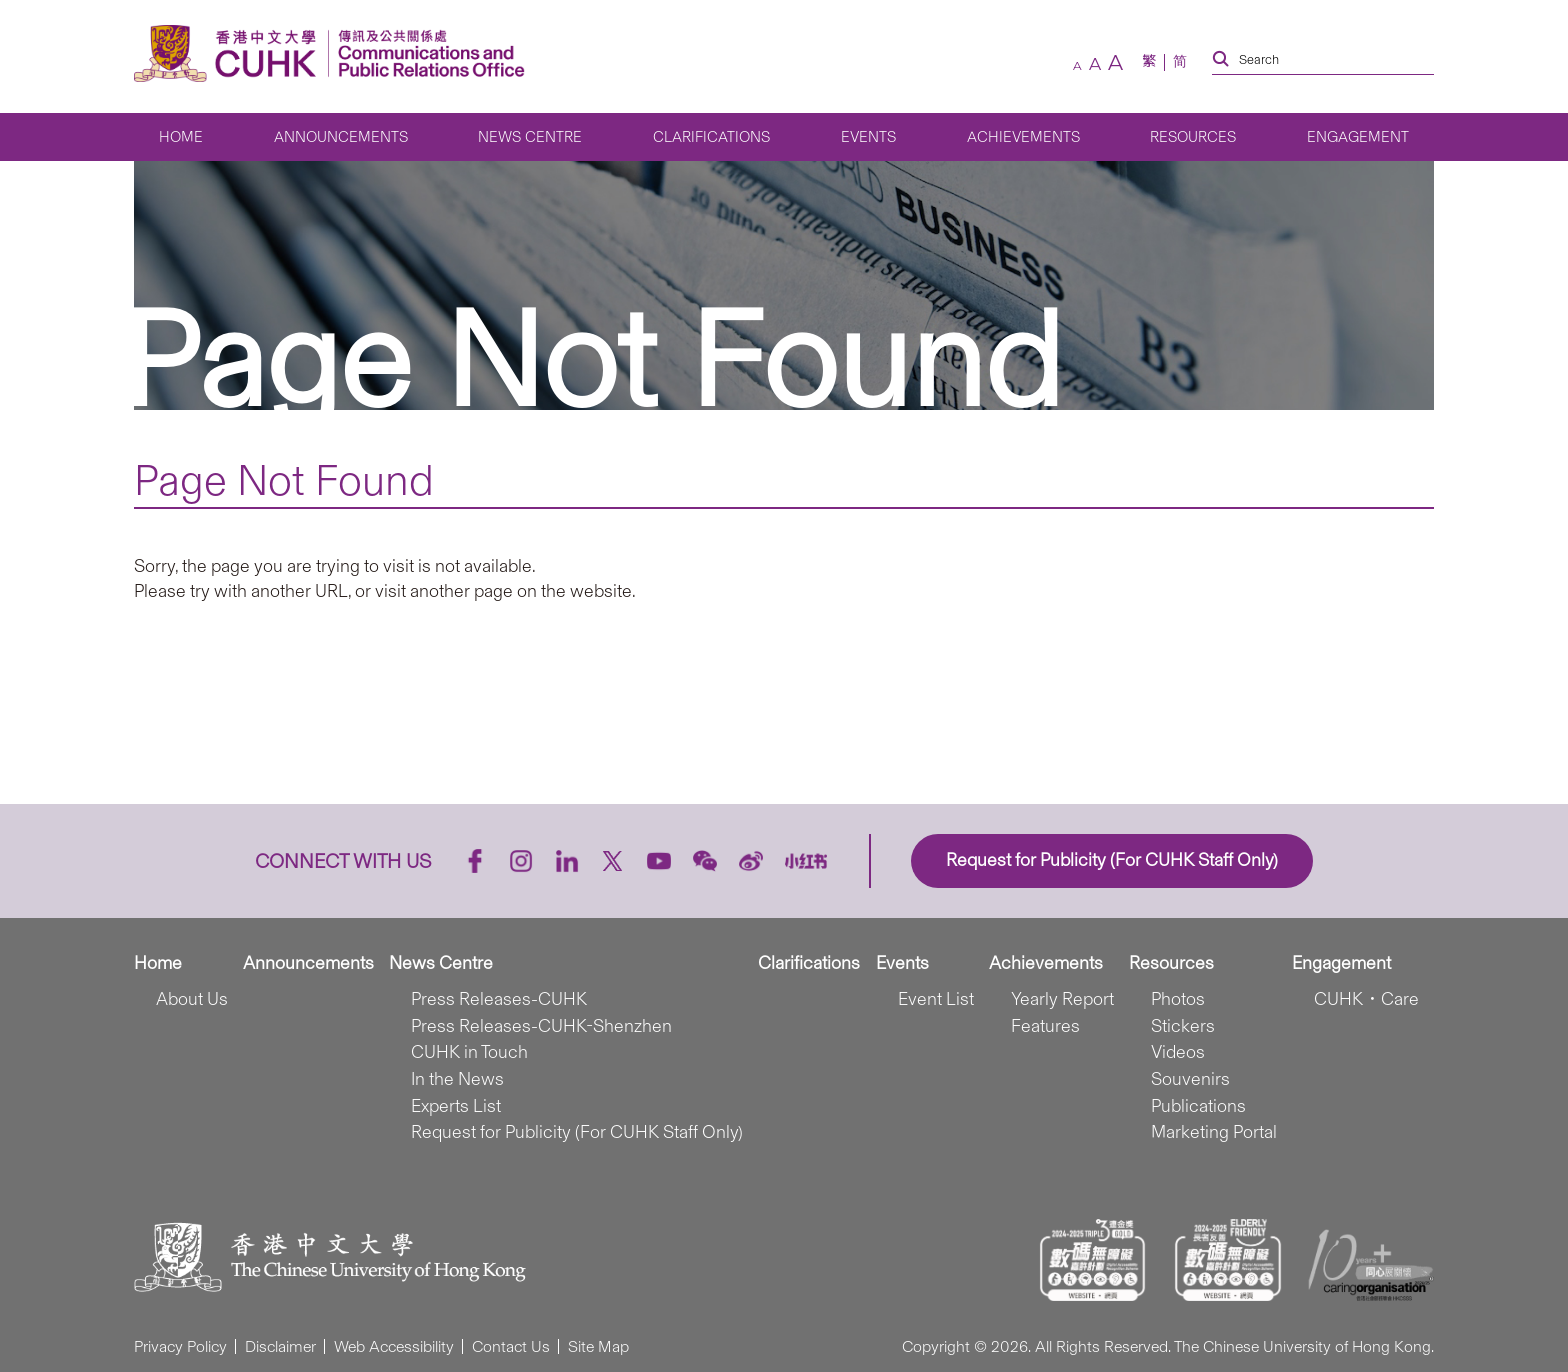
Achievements (1023, 137)
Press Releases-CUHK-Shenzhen (541, 1026)
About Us (192, 999)
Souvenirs (1190, 1079)
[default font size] (1095, 64)
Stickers (1183, 1026)
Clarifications (711, 137)
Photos (1178, 999)
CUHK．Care (1366, 999)
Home (181, 137)
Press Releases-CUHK (499, 999)
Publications (1198, 1106)
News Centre (530, 137)
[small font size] (1077, 66)
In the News (457, 1079)
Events (868, 137)
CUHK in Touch (469, 1052)
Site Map (598, 1346)
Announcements (341, 137)
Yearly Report (1062, 999)
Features (1045, 1026)
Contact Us (511, 1346)
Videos (1178, 1052)
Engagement (1358, 137)
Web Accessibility (394, 1346)
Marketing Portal (1214, 1132)
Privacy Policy (180, 1346)
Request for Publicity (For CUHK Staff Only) (577, 1132)
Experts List (456, 1106)
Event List (936, 999)
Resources (1193, 137)
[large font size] (1115, 62)
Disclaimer (280, 1346)
